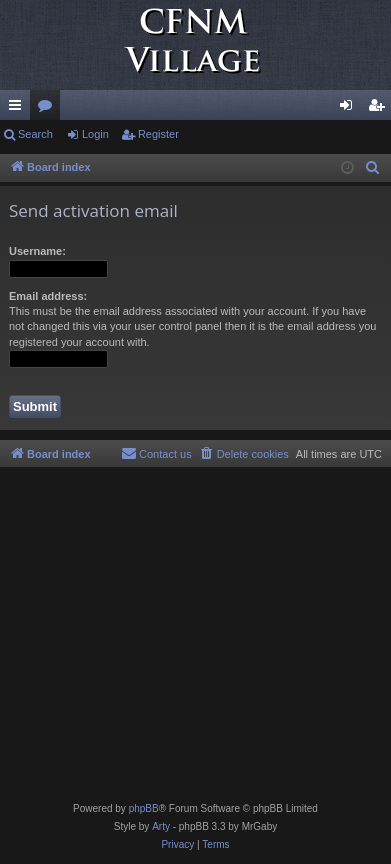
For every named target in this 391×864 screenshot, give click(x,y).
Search (35, 134)
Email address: (48, 296)
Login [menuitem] (350, 109)
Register (158, 134)
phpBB (144, 808)
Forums (49, 109)
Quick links (19, 109)
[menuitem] (373, 168)
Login (95, 134)
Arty (161, 826)
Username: (37, 251)
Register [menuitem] (380, 109)
